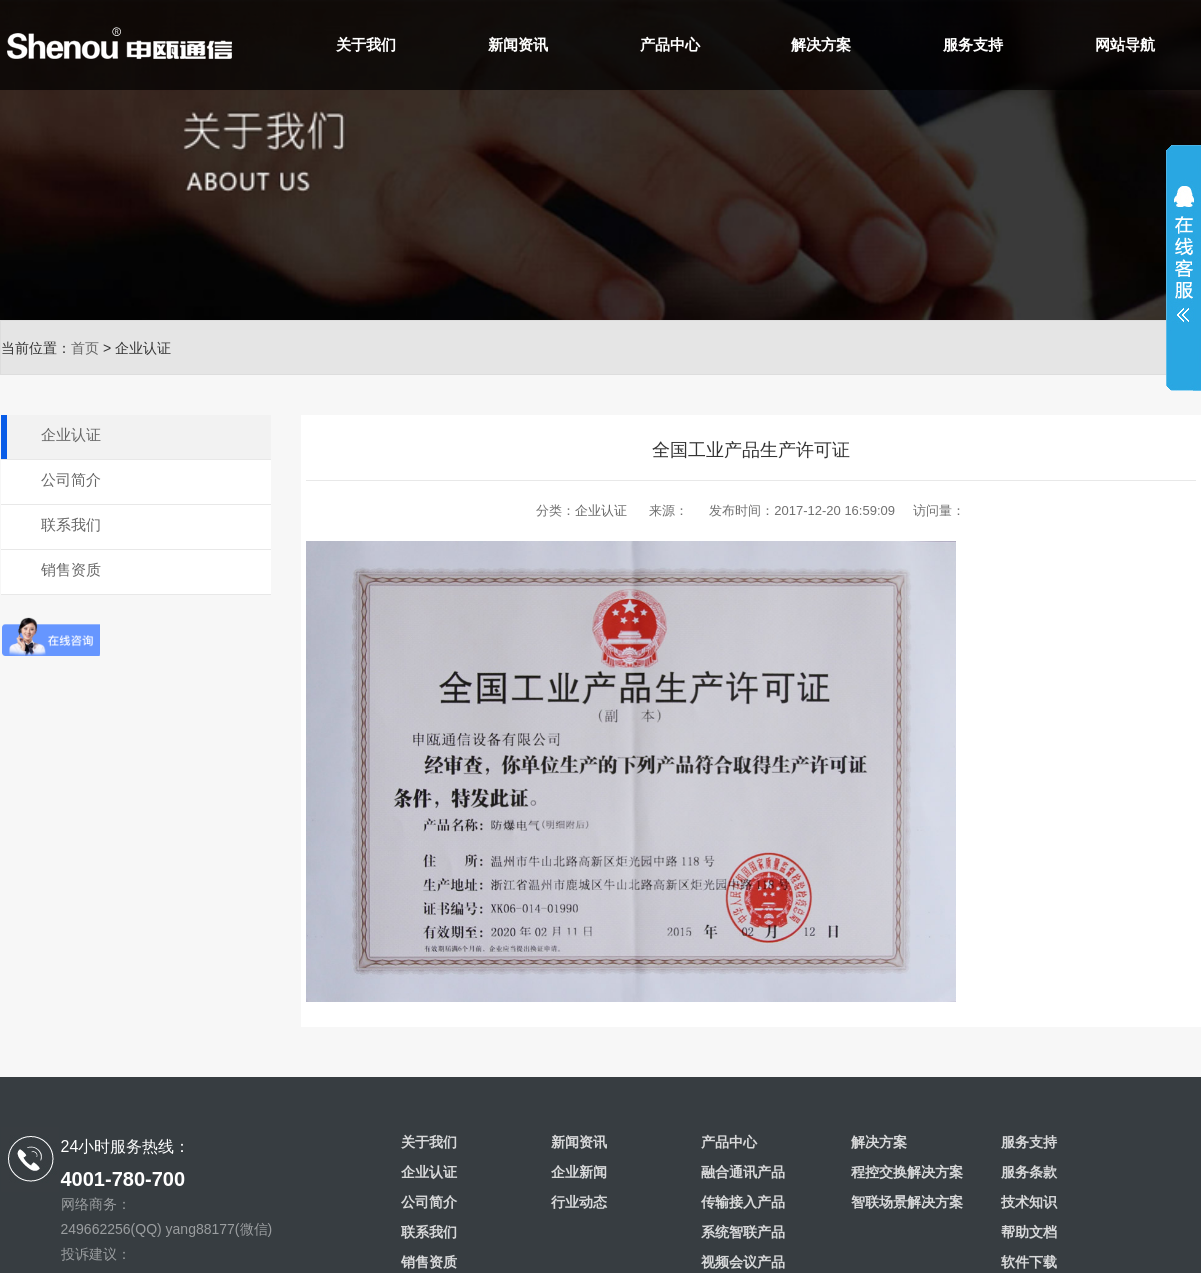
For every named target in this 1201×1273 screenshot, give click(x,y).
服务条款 (1029, 1172)
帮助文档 (1029, 1232)
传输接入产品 (743, 1202)
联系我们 (71, 524)
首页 (85, 348)
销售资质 (71, 569)
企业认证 (71, 434)
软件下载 (1029, 1262)
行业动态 (579, 1202)
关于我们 (366, 44)
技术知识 (1029, 1202)
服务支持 (973, 44)
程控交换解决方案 (907, 1172)
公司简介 (71, 479)
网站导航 (1125, 44)
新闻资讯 (518, 44)
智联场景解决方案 (907, 1202)
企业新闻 (579, 1172)
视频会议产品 (743, 1262)
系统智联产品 (743, 1232)
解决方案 (821, 44)
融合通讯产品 (743, 1172)
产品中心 (670, 44)
